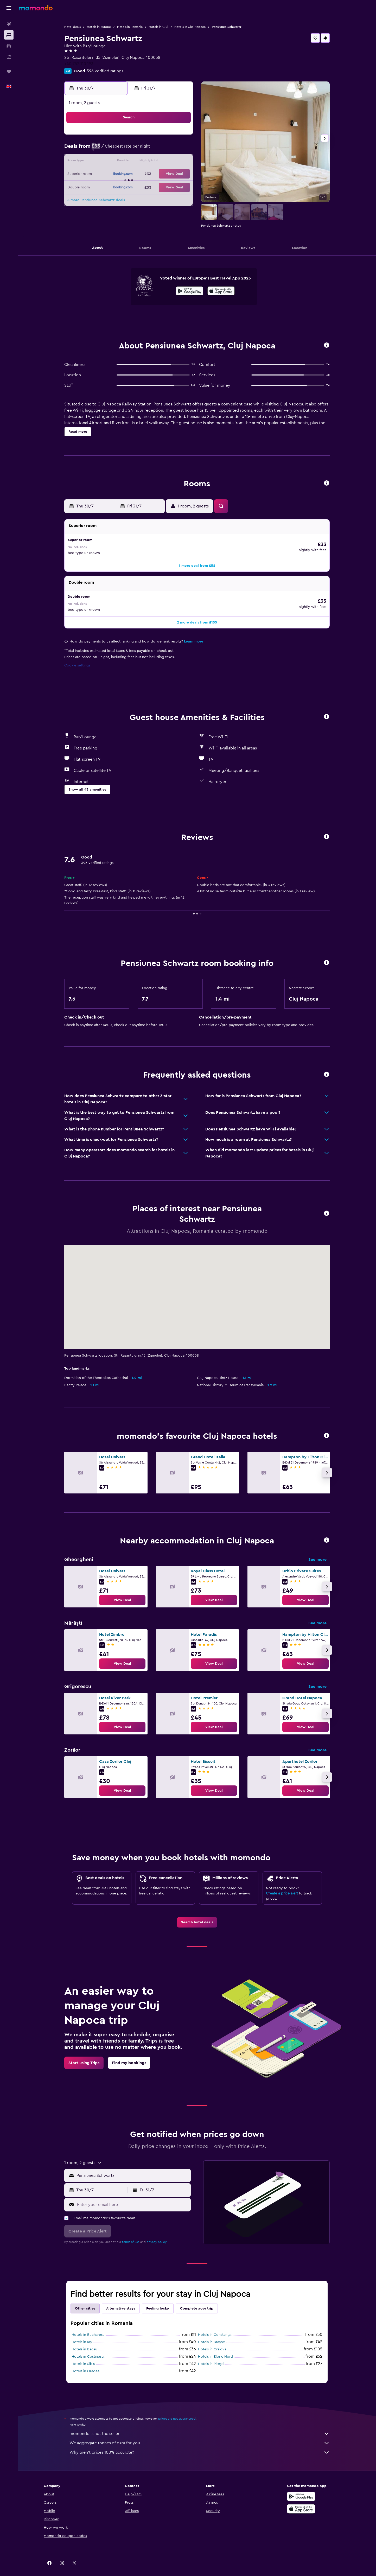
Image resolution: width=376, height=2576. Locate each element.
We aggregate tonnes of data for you (199, 2432)
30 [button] (141, 187)
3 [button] (154, 137)
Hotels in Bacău (84, 2338)
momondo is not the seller (199, 2423)
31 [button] (154, 187)
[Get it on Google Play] (189, 291)
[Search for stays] (9, 35)
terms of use (130, 2230)
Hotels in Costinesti (88, 2346)
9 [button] (142, 149)
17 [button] (154, 162)
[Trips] (9, 71)
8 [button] (129, 149)
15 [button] (129, 162)
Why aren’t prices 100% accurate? (199, 2441)
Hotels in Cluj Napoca (190, 26)
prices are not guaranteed (177, 2407)
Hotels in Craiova (212, 2338)
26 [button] (179, 174)
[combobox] (132, 2164)
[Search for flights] (9, 24)
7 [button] (117, 149)
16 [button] (142, 162)
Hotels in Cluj (158, 26)
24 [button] (154, 174)
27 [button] (104, 187)
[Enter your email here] (132, 2193)
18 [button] (167, 162)
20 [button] (104, 174)
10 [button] (154, 149)
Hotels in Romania (130, 26)
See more (317, 1549)
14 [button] (117, 162)
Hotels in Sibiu (83, 2353)
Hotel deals (72, 26)
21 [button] (117, 174)
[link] (122, 1589)
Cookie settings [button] (77, 654)
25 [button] (166, 174)
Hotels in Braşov (211, 2331)
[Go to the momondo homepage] (36, 7)
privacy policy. (156, 2230)
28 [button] (116, 187)
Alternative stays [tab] (120, 2297)
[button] (9, 8)
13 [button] (104, 162)
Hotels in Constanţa (214, 2324)
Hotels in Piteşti (211, 2353)
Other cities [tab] (85, 2297)
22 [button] (129, 174)
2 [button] (142, 137)
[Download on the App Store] (221, 291)
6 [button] (104, 149)
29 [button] (129, 187)
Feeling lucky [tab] (157, 2297)
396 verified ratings (105, 71)
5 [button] (179, 137)
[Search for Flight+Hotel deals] (9, 57)
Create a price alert (282, 1882)
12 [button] (179, 149)
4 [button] (167, 137)
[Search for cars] (9, 46)
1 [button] (129, 137)
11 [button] (166, 149)
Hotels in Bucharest (88, 2324)
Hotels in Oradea (85, 2360)
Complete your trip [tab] (196, 2297)
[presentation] (221, 291)
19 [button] (179, 162)
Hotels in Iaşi (82, 2331)
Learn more (193, 630)
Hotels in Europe (99, 26)
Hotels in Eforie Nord (215, 2346)
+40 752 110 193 (78, 64)
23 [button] (141, 174)
